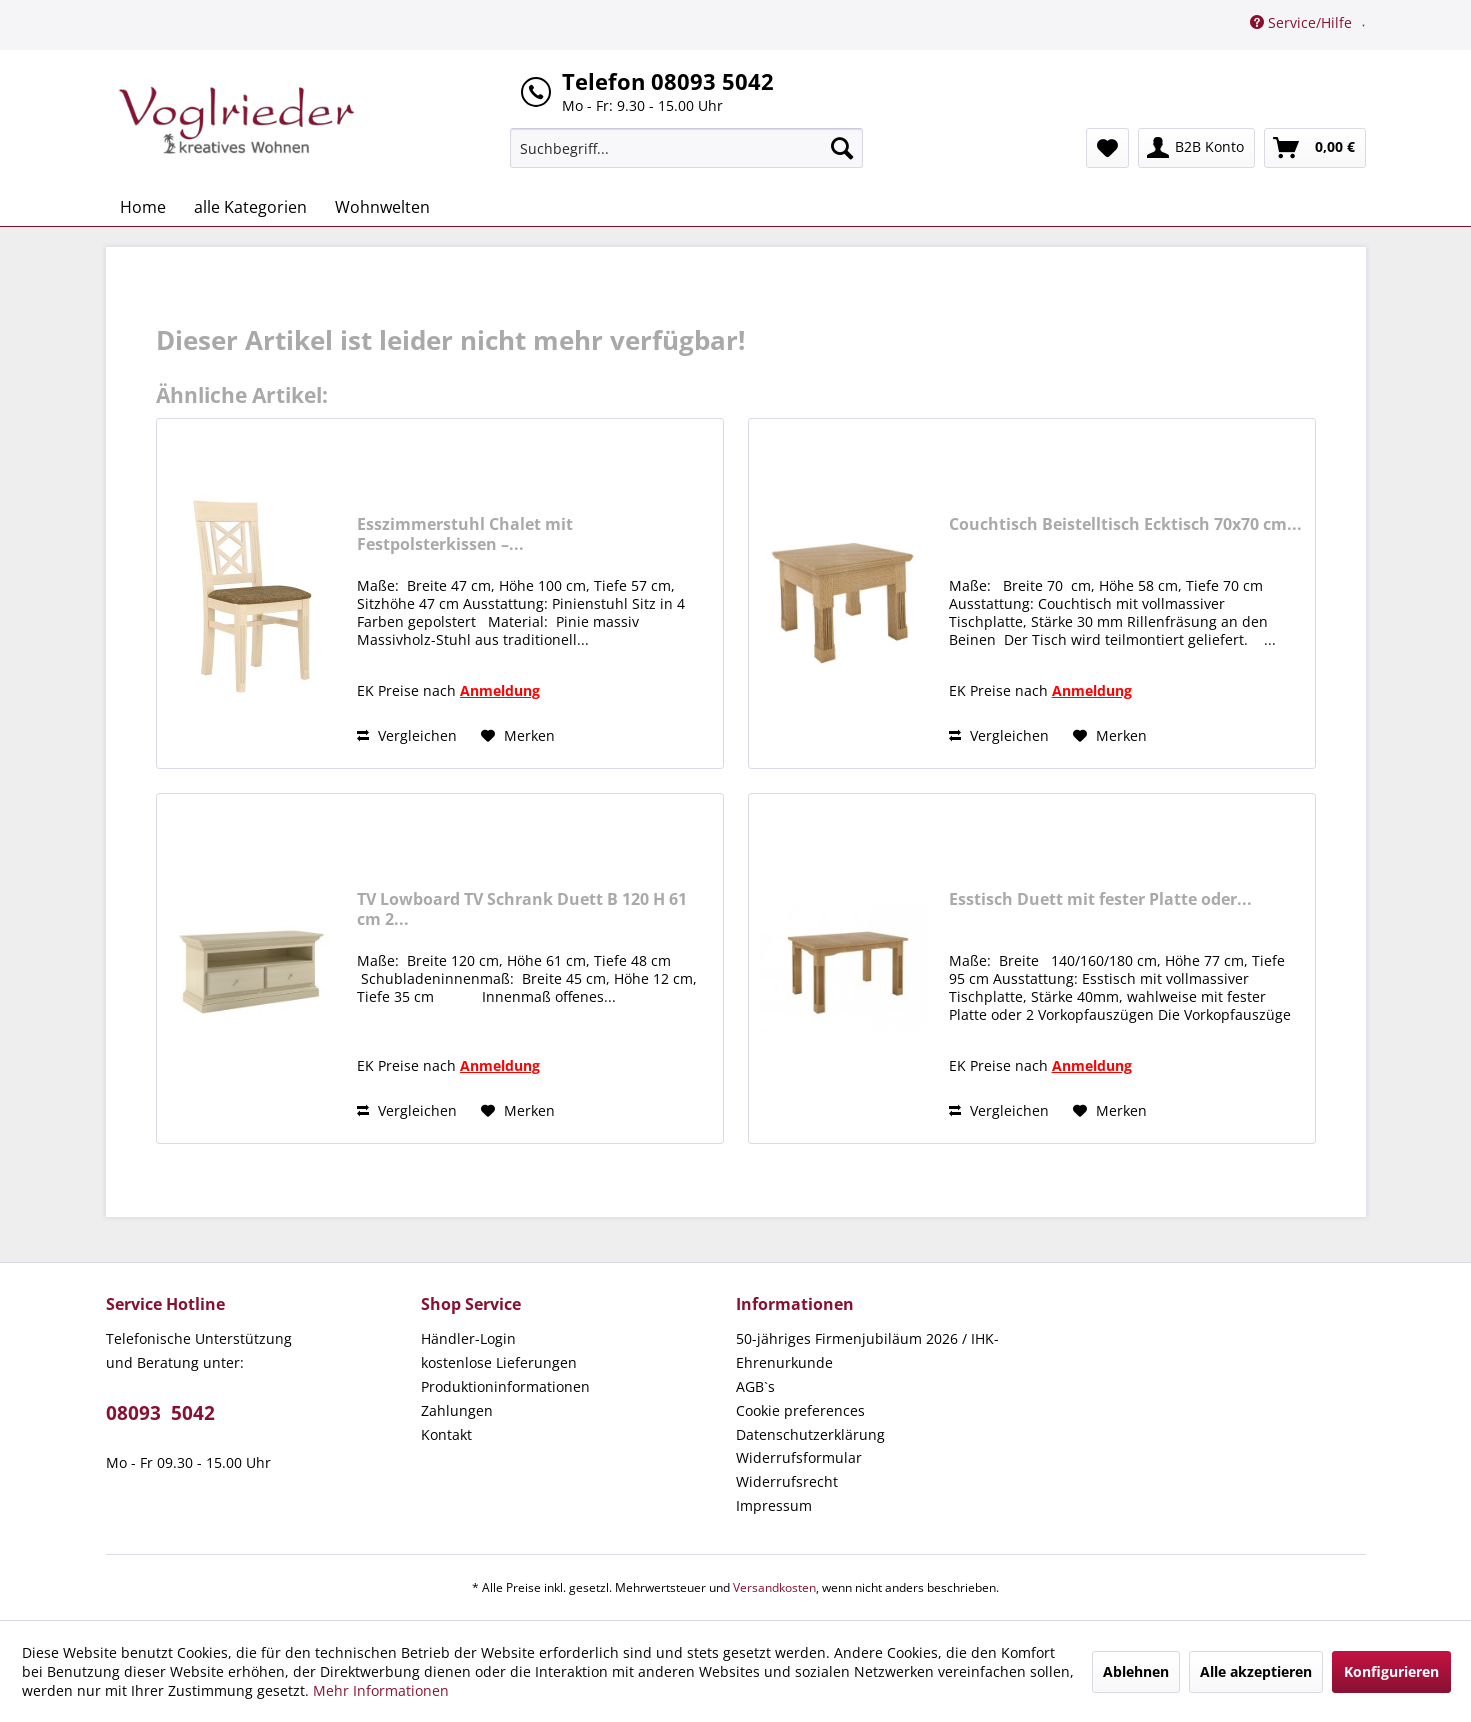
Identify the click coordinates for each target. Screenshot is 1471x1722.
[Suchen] (842, 148)
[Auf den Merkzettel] (518, 736)
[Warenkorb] (1315, 148)
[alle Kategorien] (250, 207)
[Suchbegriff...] (686, 148)
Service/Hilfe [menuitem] (1303, 22)
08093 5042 (160, 1413)
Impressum (774, 1505)
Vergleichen (407, 735)
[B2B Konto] (1196, 148)
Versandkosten (774, 1587)
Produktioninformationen (505, 1386)
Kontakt (446, 1434)
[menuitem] (686, 148)
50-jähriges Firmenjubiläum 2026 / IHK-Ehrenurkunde (867, 1350)
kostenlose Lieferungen (499, 1362)
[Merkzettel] (1107, 148)
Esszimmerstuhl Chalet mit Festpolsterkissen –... (465, 534)
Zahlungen (457, 1410)
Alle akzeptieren (1256, 1671)
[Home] (143, 207)
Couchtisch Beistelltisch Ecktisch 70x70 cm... (1125, 524)
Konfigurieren (1391, 1671)
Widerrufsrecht (787, 1481)
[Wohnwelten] (382, 207)
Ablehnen (1136, 1671)
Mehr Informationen (381, 1690)
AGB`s (755, 1386)
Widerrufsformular (799, 1457)
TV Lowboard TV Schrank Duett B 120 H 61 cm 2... (522, 909)
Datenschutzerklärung (810, 1434)
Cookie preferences (800, 1410)
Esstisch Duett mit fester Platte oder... (1100, 899)
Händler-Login (468, 1338)
